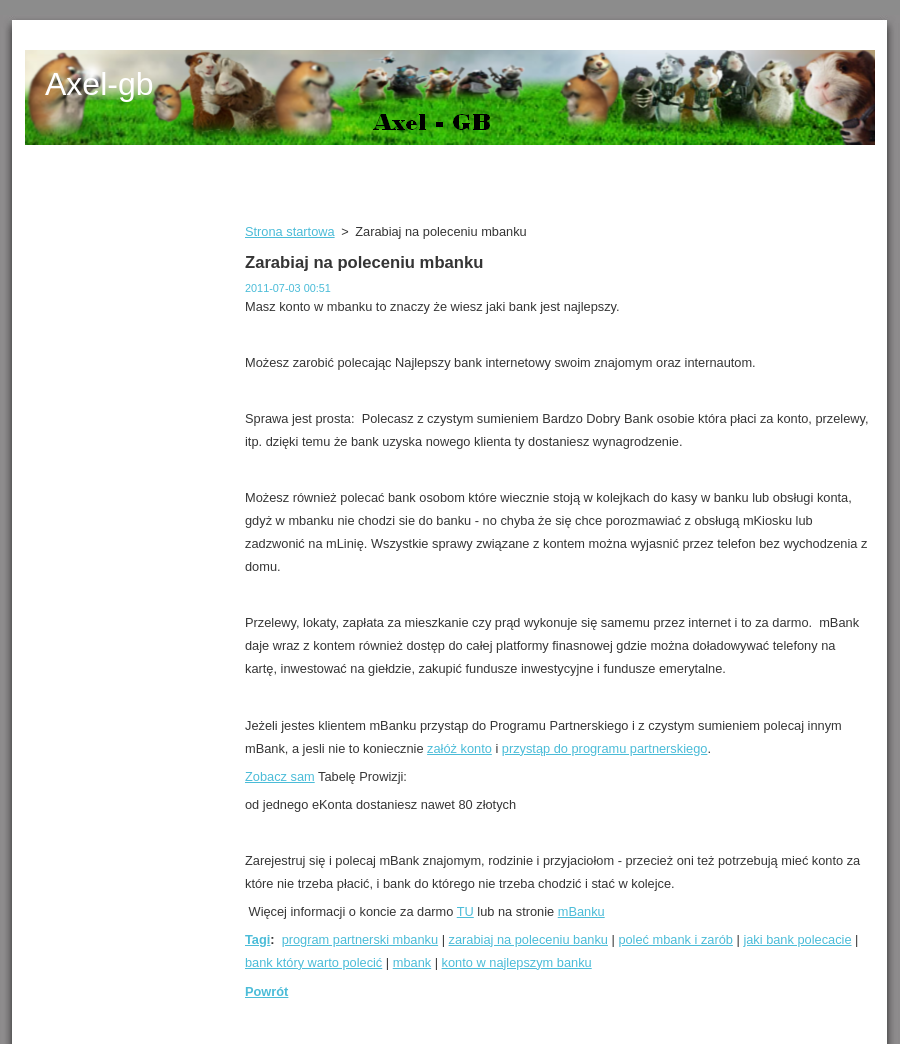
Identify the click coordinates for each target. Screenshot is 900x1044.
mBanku (581, 911)
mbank (412, 962)
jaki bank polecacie (797, 939)
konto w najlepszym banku (517, 962)
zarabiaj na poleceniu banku (528, 939)
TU (465, 911)
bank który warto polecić (313, 962)
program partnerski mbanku (360, 939)
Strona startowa (290, 231)
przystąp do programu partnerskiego (605, 748)
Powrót (266, 991)
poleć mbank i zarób (675, 939)
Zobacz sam (280, 776)
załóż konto (459, 748)
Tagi (257, 939)
